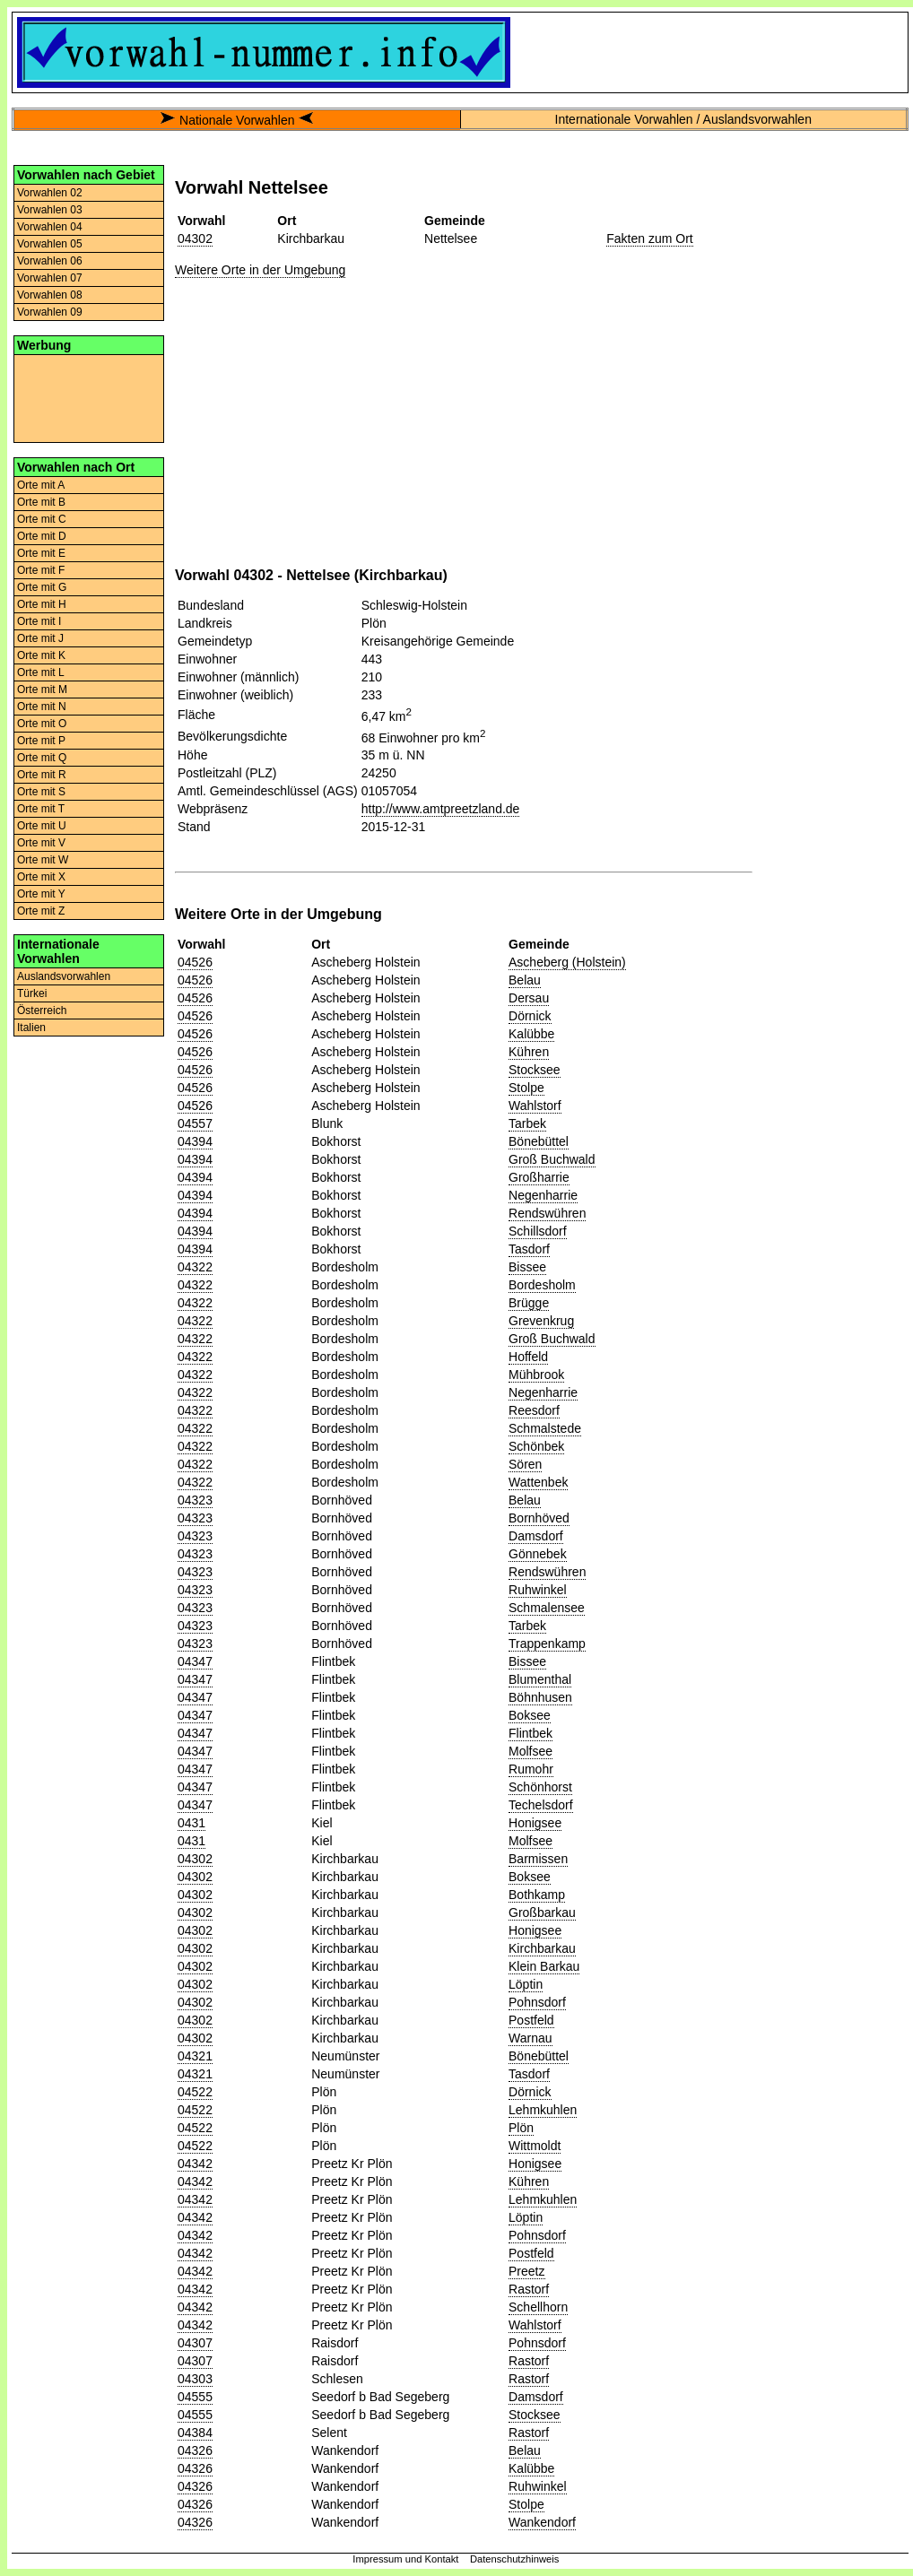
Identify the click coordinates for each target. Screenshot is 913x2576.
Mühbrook (536, 1374)
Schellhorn (538, 2307)
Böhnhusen (540, 1697)
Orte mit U (41, 826)
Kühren (529, 1052)
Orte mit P (41, 740)
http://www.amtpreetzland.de (440, 809)
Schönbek (536, 1446)
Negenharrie (543, 1195)
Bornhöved (539, 1518)
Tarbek (527, 1123)
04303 (195, 2379)
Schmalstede (545, 1428)
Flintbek (530, 1733)
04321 (195, 2056)
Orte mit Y (41, 894)
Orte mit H (41, 604)
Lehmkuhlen (543, 2110)
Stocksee (535, 1069)
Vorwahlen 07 (50, 278)
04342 (195, 2163)
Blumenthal (540, 1679)
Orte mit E (41, 553)
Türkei (32, 993)
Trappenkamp (547, 1643)
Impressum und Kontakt (405, 2559)
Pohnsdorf (537, 2002)
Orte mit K (41, 655)
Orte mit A (41, 485)
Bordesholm (542, 1285)
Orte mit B (41, 502)
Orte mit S (41, 791)
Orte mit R (41, 774)
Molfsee (530, 1751)
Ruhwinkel (538, 1590)
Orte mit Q (41, 757)
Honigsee (535, 1823)
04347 (195, 1661)
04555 (195, 2397)
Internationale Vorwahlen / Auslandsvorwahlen (683, 119)
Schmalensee (547, 1607)
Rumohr (531, 1769)
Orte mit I (39, 621)
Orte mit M (42, 689)
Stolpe (526, 1087)
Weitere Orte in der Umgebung (260, 270)
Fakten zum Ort (649, 238)
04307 (195, 2343)
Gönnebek (538, 1554)
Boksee (530, 1715)
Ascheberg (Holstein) (567, 962)
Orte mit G (41, 587)
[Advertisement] (89, 397)
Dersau (529, 998)
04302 (195, 238)
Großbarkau (542, 1912)
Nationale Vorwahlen (236, 120)
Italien (31, 1027)
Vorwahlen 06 (50, 261)
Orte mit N (41, 706)
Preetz (526, 2271)
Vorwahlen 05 (50, 244)
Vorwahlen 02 (50, 192)
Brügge (529, 1303)
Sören (525, 1464)
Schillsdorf (538, 1231)
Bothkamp (537, 1894)
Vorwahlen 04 (50, 227)
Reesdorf (534, 1410)
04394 (195, 1141)
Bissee (527, 1267)
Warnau (530, 2038)
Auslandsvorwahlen (63, 976)
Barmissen (538, 1859)
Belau (525, 980)
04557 (195, 1123)
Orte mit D (41, 536)
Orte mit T (41, 808)
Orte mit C (41, 519)
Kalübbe (531, 1034)
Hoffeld (528, 1356)
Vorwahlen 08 (50, 295)
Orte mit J (40, 638)
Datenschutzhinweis (515, 2559)
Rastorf (529, 2289)
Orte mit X (41, 877)
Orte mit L (41, 672)
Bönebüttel (539, 1141)
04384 (195, 2432)
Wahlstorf (535, 1105)
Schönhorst (540, 1787)
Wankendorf (542, 2522)
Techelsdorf (541, 1805)
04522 (195, 2092)
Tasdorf (529, 1249)
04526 (195, 962)
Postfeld (531, 2020)
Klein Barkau (544, 1966)
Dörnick (530, 1016)
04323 (195, 1500)
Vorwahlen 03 (50, 210)
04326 (195, 2450)
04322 (195, 1267)
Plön (521, 2128)
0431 (191, 1823)
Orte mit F (41, 570)
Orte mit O (41, 723)
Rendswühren (547, 1213)
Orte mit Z (41, 911)
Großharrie (539, 1177)
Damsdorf (536, 1536)
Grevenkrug (541, 1321)
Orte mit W (42, 860)
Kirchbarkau (542, 1948)
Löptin (526, 1984)
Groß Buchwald (552, 1159)
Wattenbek (538, 1482)
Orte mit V (41, 843)
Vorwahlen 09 (50, 312)
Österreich (41, 1010)
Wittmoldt (535, 2145)
